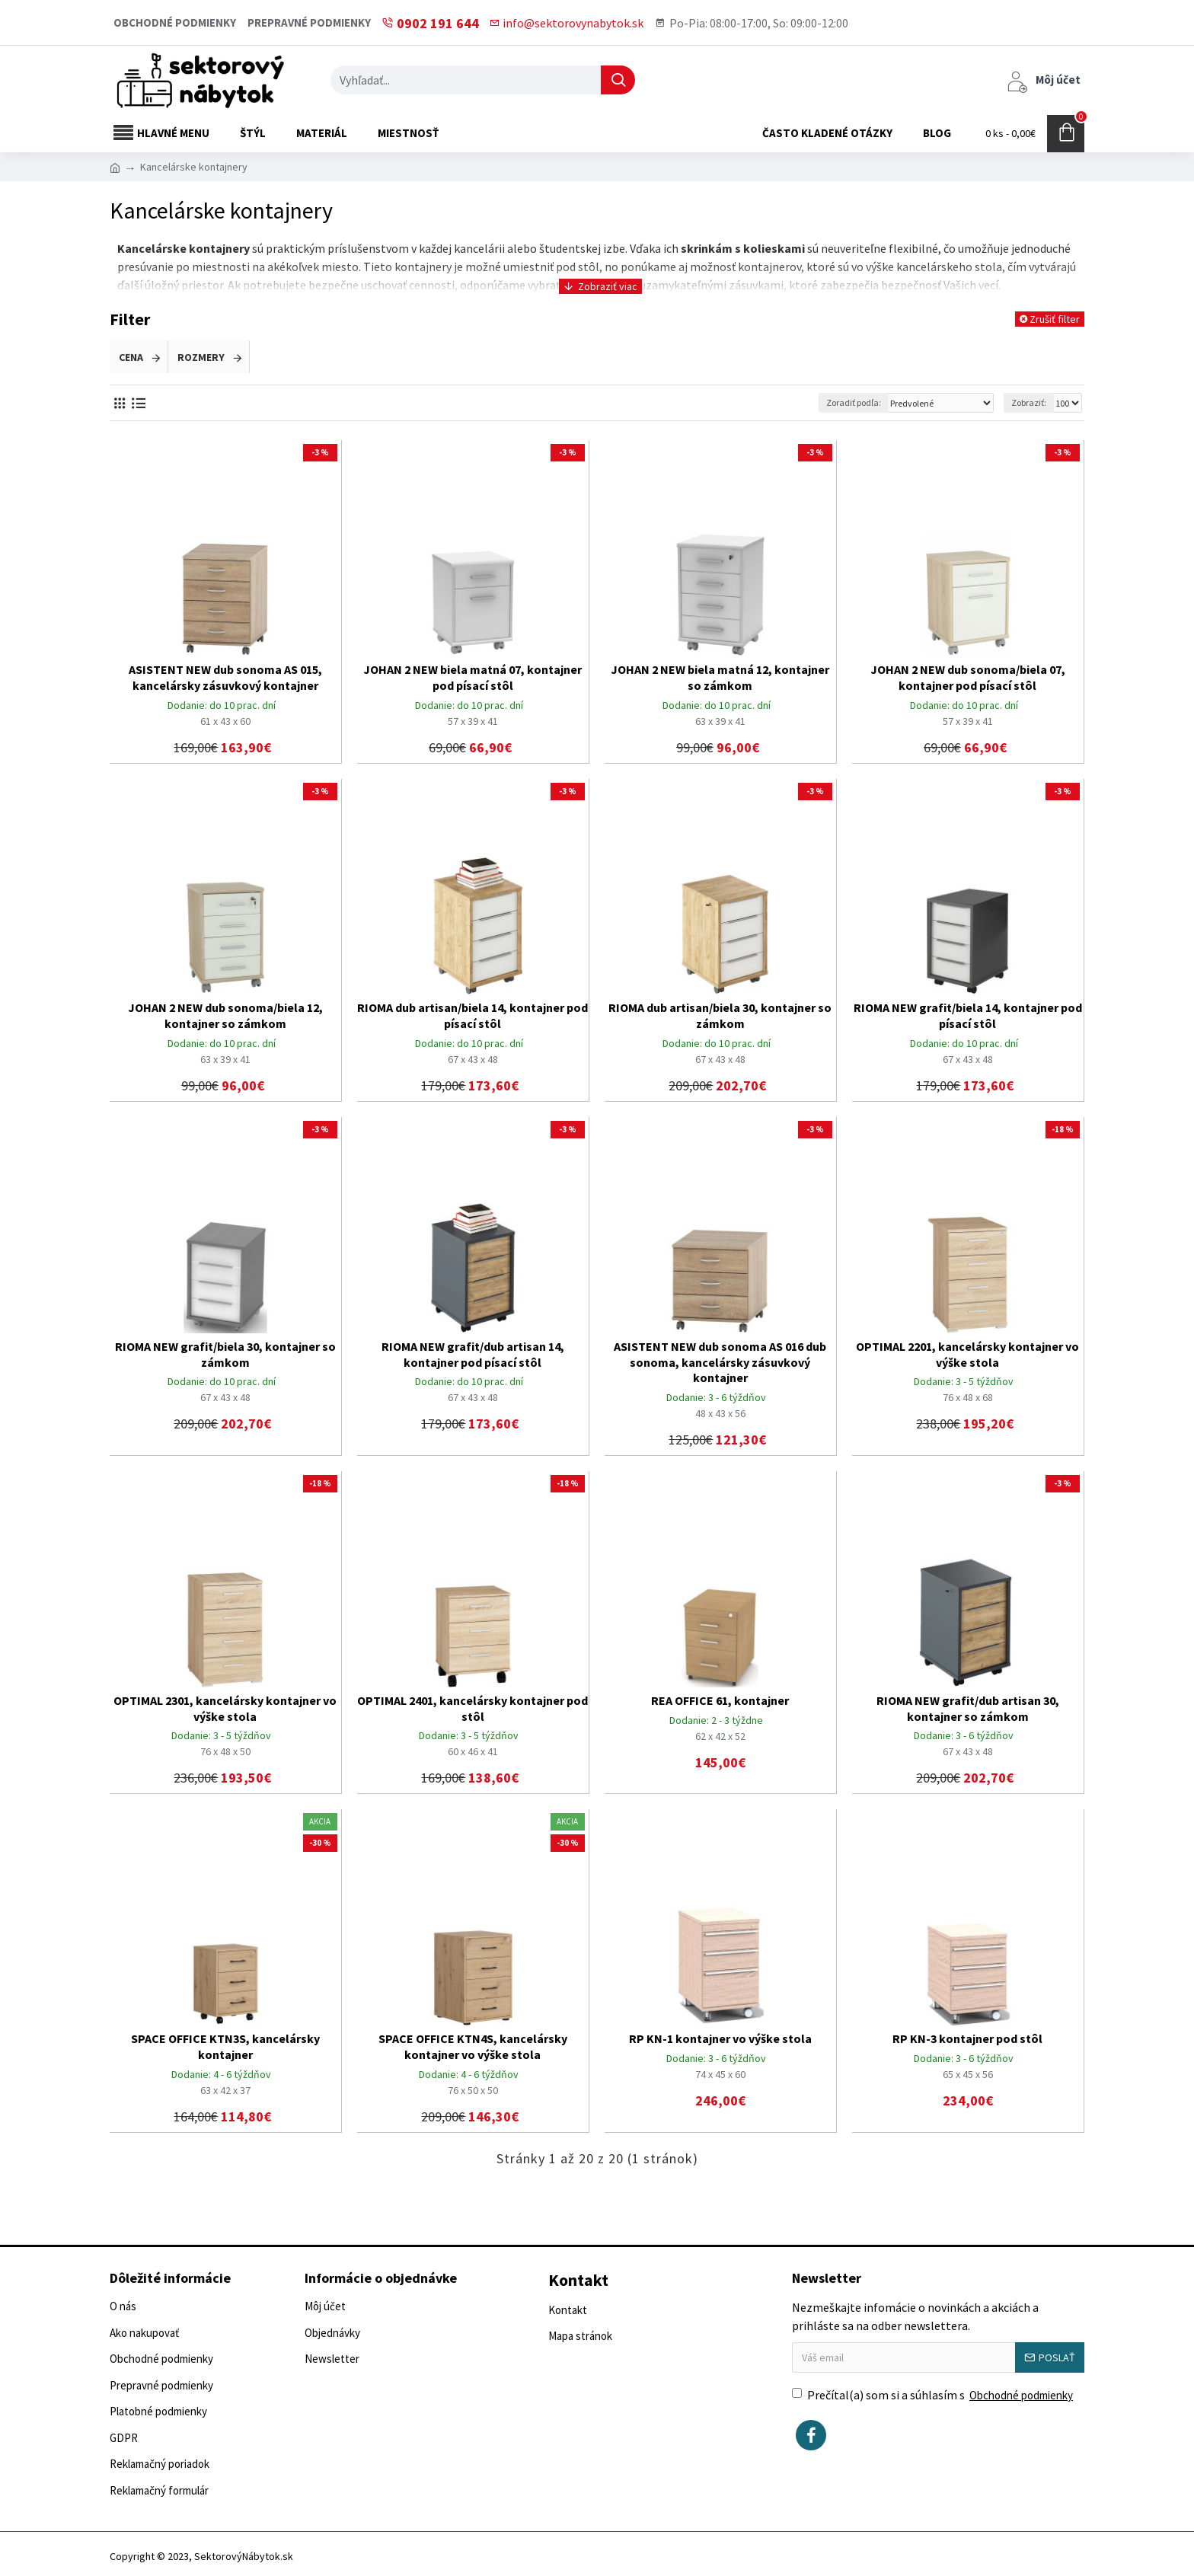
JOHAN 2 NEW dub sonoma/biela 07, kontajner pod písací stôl (967, 677)
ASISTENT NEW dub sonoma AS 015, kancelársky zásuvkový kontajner (225, 677)
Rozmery (201, 357)
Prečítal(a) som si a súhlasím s (933, 2396)
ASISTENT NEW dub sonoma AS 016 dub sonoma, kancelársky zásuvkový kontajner (720, 1362)
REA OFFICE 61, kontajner (720, 1700)
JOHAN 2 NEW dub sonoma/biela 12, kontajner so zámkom (225, 1015)
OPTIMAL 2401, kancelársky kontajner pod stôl (472, 1708)
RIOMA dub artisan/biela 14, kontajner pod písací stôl (472, 1015)
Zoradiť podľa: (853, 402)
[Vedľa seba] (119, 403)
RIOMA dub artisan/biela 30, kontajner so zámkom (720, 1015)
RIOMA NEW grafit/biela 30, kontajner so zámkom (225, 1354)
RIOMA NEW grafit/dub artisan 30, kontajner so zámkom (967, 1708)
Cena (131, 357)
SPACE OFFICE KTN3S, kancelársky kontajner (225, 2046)
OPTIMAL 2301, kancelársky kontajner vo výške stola (225, 1708)
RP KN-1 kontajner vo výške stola (720, 2038)
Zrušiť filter (1055, 319)
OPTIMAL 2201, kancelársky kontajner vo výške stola (967, 1354)
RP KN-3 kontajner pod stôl (967, 2038)
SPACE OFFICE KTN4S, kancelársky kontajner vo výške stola (472, 2046)
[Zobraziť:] (1067, 403)
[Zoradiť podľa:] (940, 403)
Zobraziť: (1028, 402)
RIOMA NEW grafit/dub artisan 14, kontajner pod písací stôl (473, 1354)
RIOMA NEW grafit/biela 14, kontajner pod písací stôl (968, 1015)
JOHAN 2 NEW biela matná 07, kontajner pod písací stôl (472, 677)
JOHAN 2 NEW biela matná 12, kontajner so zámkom (720, 677)
